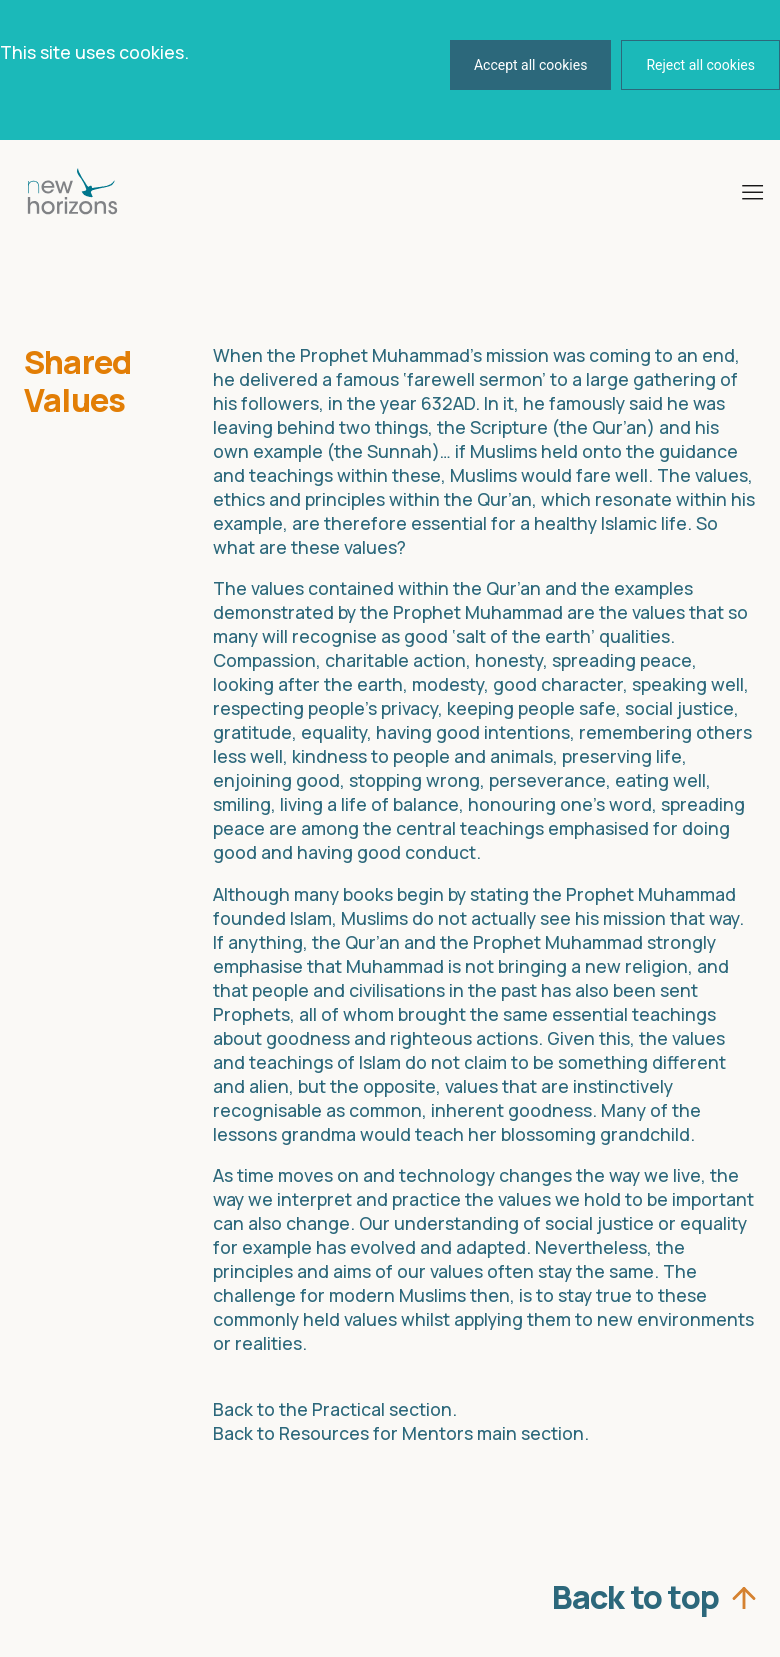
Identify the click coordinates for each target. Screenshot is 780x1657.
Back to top (637, 1592)
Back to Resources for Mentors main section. (401, 1433)
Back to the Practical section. (335, 1409)
